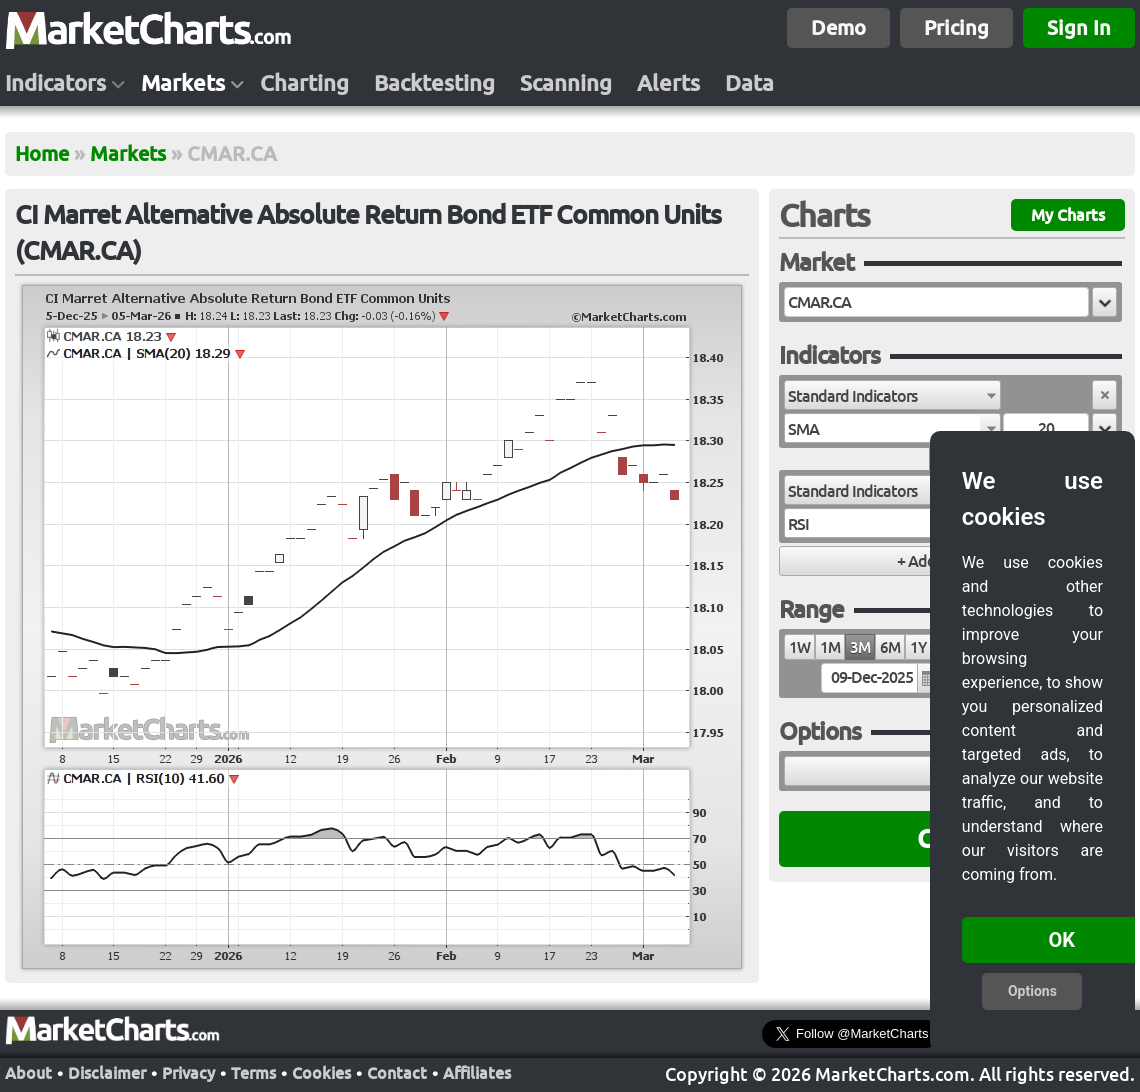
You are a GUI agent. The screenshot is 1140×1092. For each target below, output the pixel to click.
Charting (304, 83)
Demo (838, 27)
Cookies (321, 1073)
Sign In (1079, 27)
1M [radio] (830, 647)
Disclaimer (107, 1073)
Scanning (566, 83)
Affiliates (477, 1073)
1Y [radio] (918, 647)
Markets (183, 83)
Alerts (668, 83)
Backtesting (434, 83)
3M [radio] (860, 647)
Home (42, 153)
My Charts (1068, 215)
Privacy (188, 1073)
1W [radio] (799, 647)
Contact (397, 1073)
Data (749, 83)
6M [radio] (890, 647)
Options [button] (1032, 991)
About (28, 1073)
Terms (253, 1073)
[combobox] (892, 395)
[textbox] (936, 302)
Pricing (956, 27)
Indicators (55, 83)
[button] (1104, 302)
